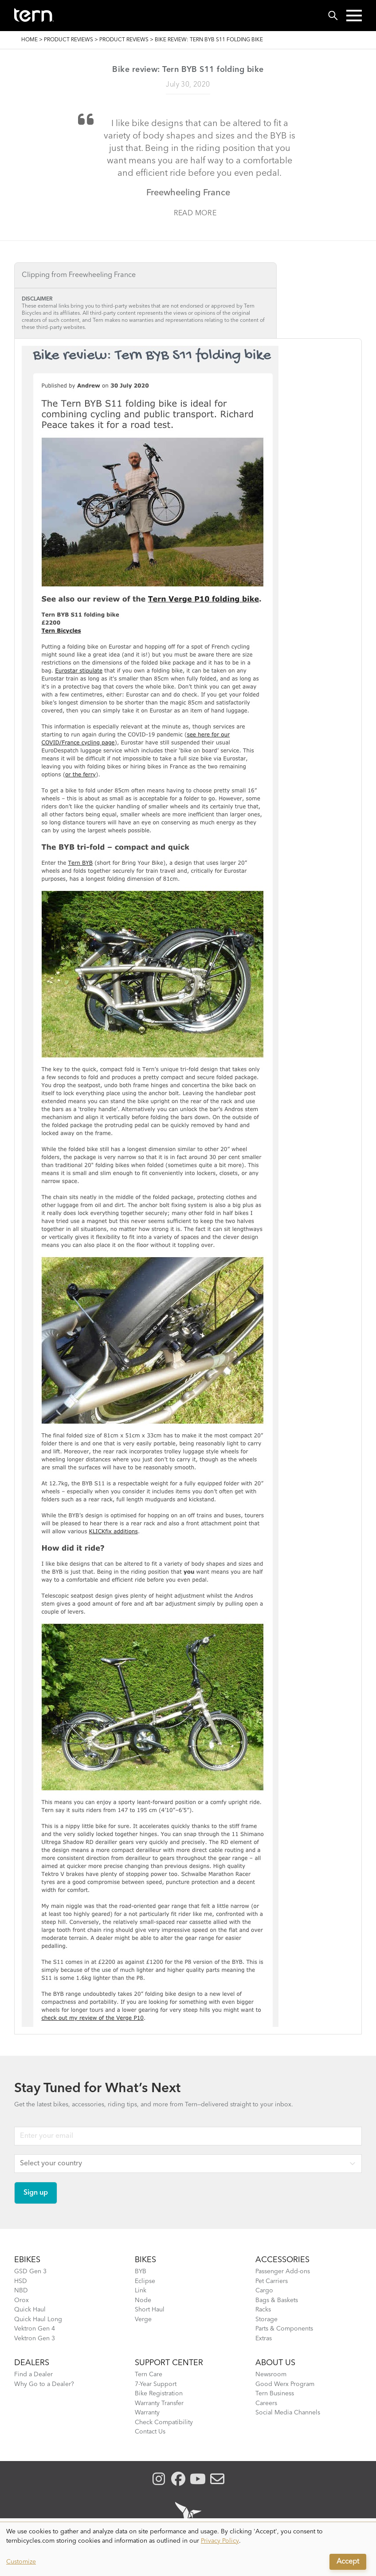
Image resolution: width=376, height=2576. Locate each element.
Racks (263, 2310)
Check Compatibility (164, 2422)
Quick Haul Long (38, 2319)
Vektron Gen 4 (34, 2329)
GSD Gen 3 (30, 2271)
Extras (263, 2338)
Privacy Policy (220, 2541)
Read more (195, 213)
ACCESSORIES (282, 2260)
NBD (21, 2290)
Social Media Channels (287, 2413)
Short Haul (149, 2310)
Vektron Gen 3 (34, 2338)
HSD (20, 2281)
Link (140, 2290)
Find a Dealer (33, 2374)
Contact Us (150, 2432)
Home (29, 40)
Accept (348, 2561)
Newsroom (270, 2374)
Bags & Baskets (276, 2300)
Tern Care (148, 2374)
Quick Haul (30, 2310)
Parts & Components (284, 2329)
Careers (266, 2403)
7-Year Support (155, 2384)
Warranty (147, 2413)
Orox (21, 2300)
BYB (140, 2271)
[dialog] (188, 2549)
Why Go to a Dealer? (44, 2384)
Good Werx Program (284, 2384)
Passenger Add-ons (282, 2271)
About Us (275, 2363)
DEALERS (31, 2363)
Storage (266, 2319)
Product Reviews (68, 40)
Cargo (264, 2290)
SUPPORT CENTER (169, 2363)
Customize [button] (21, 2562)
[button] (354, 15)
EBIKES (27, 2260)
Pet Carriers (271, 2281)
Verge (143, 2319)
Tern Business (274, 2393)
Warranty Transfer (159, 2403)
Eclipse (145, 2281)
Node (143, 2300)
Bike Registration (159, 2393)
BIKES (145, 2260)
